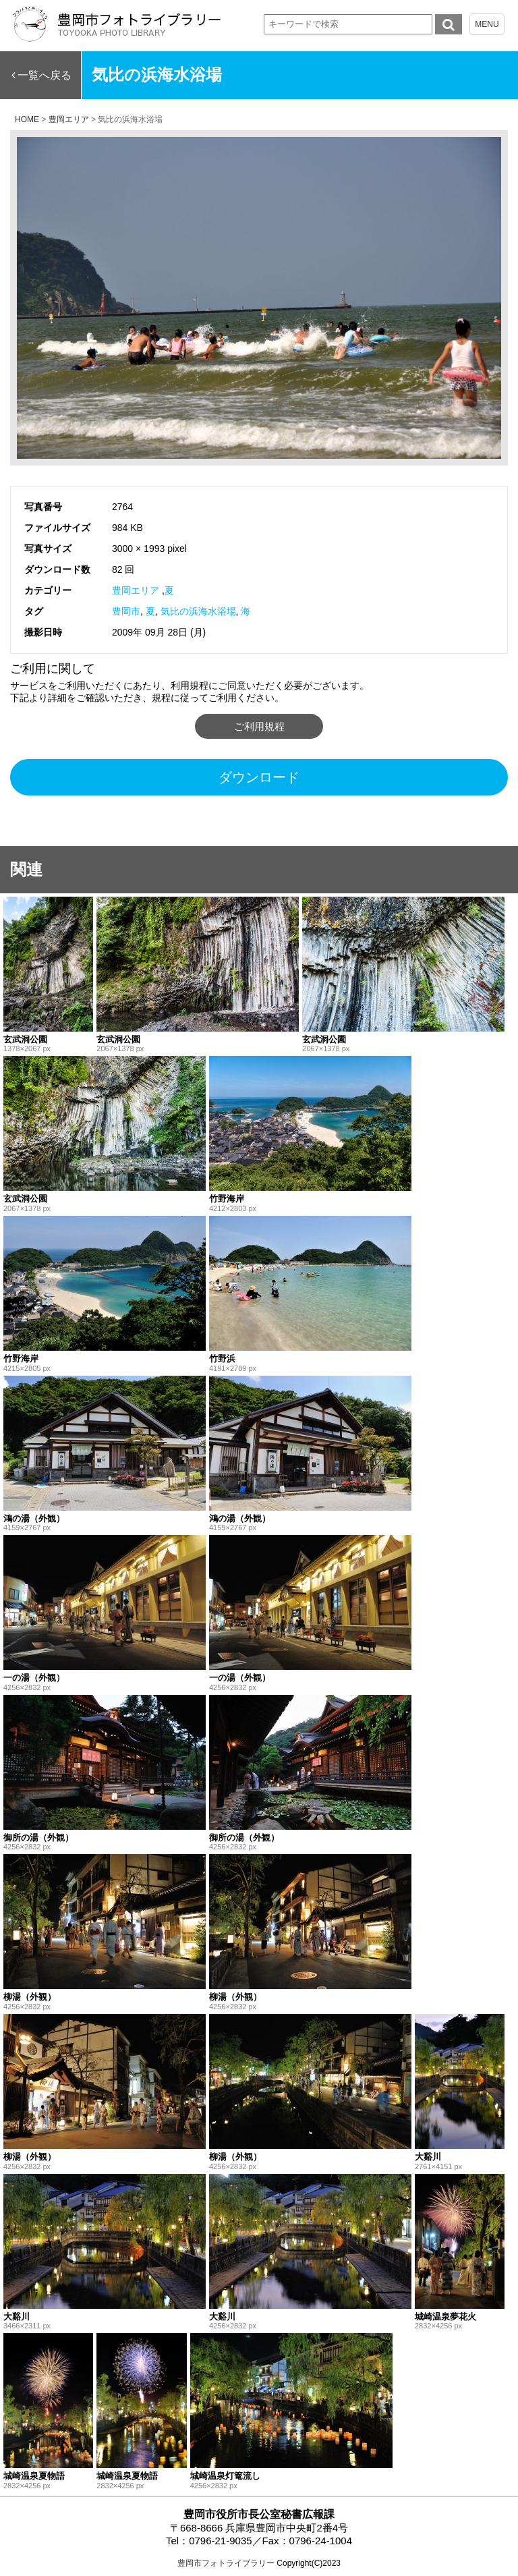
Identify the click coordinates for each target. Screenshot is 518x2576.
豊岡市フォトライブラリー (226, 2563)
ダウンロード (259, 777)
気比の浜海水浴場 (198, 611)
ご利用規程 (259, 726)
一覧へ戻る (44, 75)
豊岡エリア (135, 590)
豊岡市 (126, 611)
